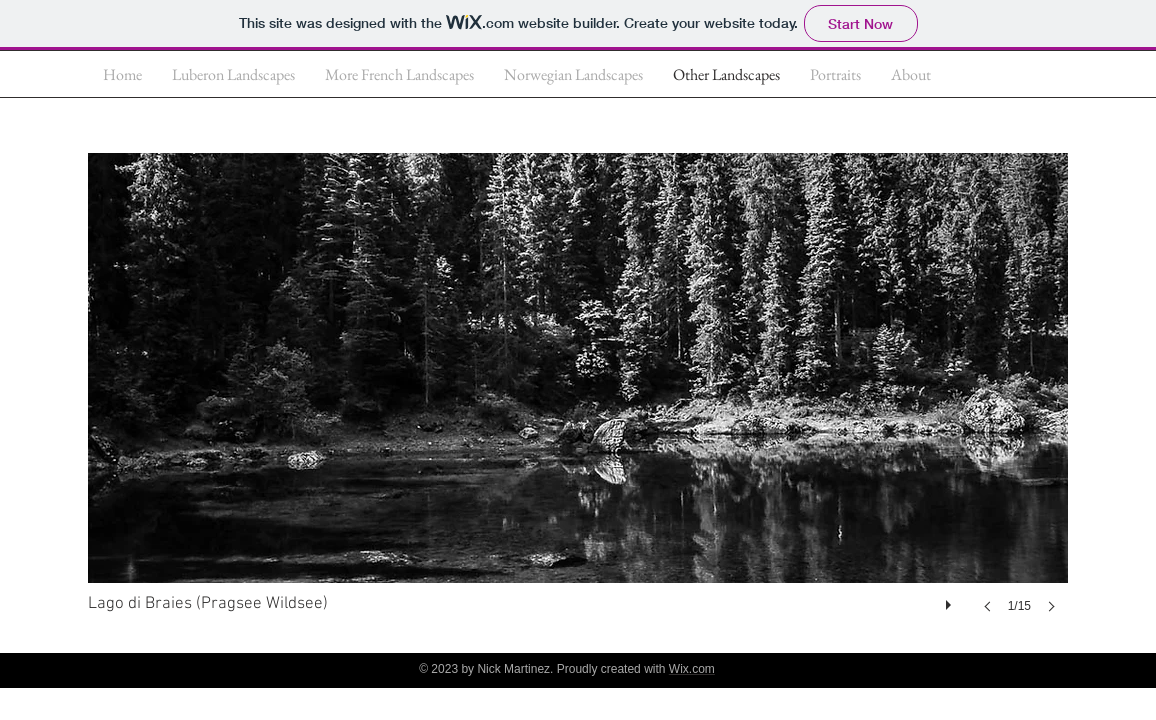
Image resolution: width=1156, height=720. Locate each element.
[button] (578, 403)
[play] (951, 600)
